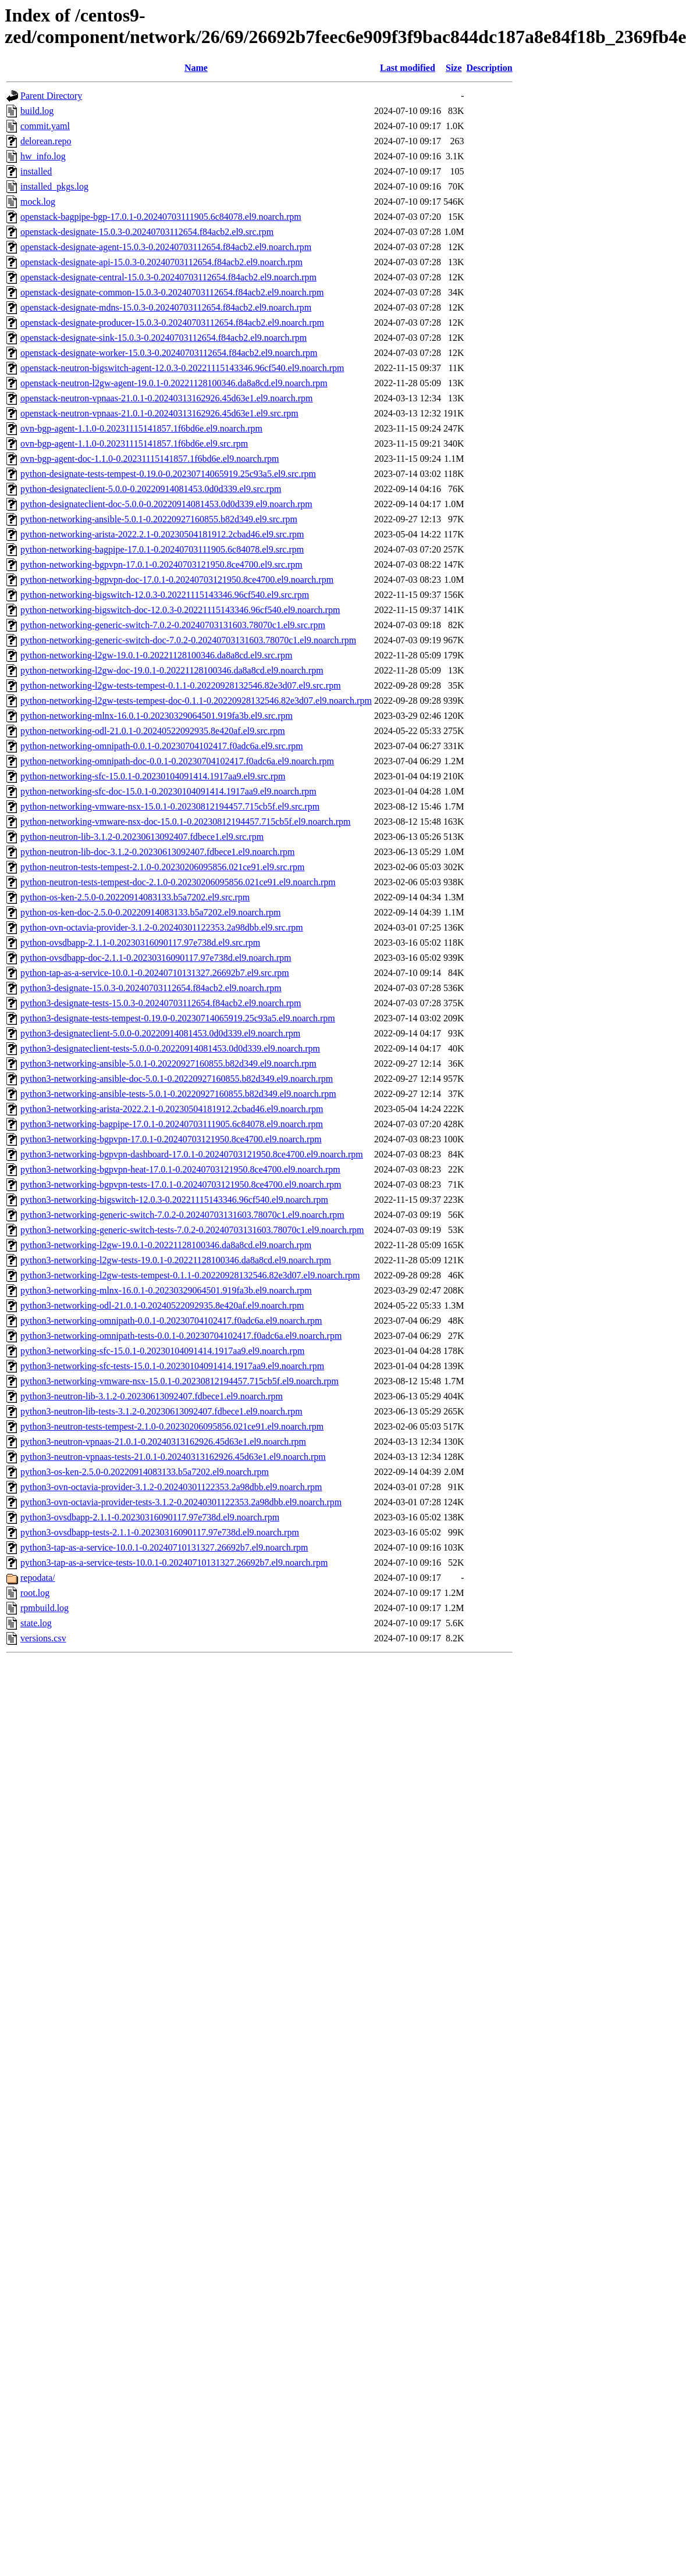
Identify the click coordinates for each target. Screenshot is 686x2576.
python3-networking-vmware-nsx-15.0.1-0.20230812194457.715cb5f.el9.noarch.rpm (179, 1381)
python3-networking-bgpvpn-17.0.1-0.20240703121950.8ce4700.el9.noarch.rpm (171, 1139)
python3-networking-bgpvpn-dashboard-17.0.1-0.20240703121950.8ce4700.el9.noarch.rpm (191, 1154)
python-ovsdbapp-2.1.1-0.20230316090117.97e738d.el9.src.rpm (140, 942)
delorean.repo (46, 141)
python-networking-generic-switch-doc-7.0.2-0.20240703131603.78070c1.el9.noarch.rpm (188, 640)
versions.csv (43, 1638)
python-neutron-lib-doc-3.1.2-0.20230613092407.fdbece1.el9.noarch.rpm (157, 852)
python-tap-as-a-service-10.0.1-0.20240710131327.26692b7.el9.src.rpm (154, 973)
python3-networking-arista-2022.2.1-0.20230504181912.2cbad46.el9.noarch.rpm (171, 1109)
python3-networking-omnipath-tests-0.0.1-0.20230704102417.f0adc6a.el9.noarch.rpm (181, 1336)
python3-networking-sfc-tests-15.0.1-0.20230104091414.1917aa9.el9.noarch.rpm (172, 1366)
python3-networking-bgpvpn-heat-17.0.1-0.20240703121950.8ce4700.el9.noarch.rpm (180, 1169)
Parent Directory (51, 96)
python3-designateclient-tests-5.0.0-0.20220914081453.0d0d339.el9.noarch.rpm (170, 1048)
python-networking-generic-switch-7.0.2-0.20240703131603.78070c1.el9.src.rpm (172, 625)
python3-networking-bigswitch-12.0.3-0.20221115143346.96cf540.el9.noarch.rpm (174, 1200)
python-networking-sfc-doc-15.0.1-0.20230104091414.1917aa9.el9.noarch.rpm (168, 791)
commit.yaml (45, 126)
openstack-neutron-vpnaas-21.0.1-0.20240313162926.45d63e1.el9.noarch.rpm (166, 398)
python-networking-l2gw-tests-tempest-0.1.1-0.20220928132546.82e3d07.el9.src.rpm (180, 685)
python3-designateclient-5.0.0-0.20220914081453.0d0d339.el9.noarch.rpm (160, 1033)
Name (196, 68)
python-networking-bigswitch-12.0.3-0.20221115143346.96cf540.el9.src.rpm (164, 595)
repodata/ (37, 1578)
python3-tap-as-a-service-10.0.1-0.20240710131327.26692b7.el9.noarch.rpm (164, 1547)
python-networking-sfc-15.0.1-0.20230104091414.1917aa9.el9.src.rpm (152, 776)
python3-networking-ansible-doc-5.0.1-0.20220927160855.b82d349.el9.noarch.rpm (176, 1079)
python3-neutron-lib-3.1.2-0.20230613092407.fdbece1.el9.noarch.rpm (151, 1396)
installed (36, 171)
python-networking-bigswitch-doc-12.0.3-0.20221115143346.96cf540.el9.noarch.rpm (180, 610)
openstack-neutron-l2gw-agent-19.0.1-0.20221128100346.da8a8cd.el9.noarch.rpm (174, 383)
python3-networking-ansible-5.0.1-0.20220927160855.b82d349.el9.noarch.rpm (168, 1063)
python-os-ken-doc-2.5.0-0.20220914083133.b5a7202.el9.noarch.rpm (150, 912)
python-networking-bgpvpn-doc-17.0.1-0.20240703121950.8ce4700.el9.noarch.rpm (176, 580)
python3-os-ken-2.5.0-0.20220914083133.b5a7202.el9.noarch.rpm (144, 1472)
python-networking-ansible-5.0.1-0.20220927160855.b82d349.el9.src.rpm (158, 519)
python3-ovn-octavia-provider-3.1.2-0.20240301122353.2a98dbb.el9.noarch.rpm (171, 1487)
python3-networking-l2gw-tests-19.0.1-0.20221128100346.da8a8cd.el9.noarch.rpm (175, 1260)
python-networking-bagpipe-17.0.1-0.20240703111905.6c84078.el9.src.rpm (162, 549)
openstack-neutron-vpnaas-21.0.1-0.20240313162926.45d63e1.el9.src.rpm (159, 413)
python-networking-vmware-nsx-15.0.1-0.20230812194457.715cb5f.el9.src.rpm (169, 806)
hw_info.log (43, 156)
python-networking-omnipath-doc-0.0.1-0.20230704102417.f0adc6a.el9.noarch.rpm (177, 761)
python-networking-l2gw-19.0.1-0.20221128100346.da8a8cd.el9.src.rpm (156, 655)
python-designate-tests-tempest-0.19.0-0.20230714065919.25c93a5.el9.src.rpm (168, 474)
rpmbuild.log (44, 1608)
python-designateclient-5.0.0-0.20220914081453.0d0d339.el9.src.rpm (150, 489)
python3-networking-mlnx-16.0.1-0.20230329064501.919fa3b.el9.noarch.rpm (166, 1290)
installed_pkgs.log (54, 186)
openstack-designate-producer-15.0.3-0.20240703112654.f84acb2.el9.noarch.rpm (172, 322)
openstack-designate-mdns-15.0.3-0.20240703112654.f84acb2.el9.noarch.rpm (165, 307)
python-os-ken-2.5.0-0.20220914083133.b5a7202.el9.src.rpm (135, 897)
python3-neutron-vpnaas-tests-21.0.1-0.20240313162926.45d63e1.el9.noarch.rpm (173, 1457)
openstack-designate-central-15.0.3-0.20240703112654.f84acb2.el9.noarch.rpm (168, 277)
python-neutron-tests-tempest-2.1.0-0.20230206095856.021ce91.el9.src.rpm (162, 867)
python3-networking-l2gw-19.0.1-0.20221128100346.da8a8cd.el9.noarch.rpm (165, 1245)
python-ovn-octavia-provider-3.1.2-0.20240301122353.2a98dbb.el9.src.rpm (161, 927)
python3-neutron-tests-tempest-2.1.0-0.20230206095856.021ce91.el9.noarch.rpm (172, 1426)
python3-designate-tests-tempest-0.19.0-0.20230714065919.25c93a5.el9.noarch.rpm (177, 1018)
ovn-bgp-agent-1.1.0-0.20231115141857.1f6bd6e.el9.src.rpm (134, 443)
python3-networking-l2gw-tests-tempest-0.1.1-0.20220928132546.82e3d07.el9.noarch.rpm (190, 1275)
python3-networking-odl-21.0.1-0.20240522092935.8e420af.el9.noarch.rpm (162, 1305)
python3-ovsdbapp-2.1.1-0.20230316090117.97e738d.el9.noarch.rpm (149, 1517)
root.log (34, 1593)
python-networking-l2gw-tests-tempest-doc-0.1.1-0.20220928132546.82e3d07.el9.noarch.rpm (196, 701)
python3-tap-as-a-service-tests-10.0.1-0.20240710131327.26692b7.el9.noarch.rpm (174, 1562)
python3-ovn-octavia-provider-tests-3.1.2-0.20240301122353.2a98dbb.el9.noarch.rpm (181, 1502)
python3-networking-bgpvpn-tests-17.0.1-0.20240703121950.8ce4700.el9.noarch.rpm (180, 1184)
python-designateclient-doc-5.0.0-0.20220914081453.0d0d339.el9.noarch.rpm (166, 504)
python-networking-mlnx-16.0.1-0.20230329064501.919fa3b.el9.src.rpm (156, 716)
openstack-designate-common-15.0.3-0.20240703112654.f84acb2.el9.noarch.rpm (172, 292)
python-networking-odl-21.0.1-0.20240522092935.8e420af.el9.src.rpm (152, 731)
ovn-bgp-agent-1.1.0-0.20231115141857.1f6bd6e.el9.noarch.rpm (141, 428)
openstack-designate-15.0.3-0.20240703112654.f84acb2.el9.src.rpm (146, 232)
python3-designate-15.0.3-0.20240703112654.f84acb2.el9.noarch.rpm (151, 988)
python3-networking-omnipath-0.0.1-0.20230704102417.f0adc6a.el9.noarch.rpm (171, 1321)
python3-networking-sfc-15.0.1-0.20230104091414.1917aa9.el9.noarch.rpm (162, 1351)
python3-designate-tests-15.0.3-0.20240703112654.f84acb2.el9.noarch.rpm (160, 1003)
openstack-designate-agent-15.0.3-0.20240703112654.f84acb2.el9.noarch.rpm (165, 247)
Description (490, 68)
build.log (37, 111)
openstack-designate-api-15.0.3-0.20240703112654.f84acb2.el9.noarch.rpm (161, 262)
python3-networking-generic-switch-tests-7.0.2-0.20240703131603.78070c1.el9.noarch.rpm (192, 1230)
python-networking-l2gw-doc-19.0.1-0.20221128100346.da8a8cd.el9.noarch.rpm (172, 670)
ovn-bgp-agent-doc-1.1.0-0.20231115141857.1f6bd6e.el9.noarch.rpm (149, 459)
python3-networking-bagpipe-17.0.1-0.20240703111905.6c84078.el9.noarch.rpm (171, 1124)
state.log (36, 1623)
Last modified (407, 68)
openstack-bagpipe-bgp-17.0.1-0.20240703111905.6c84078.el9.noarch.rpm (160, 217)
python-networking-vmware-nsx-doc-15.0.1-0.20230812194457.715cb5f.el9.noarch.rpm (185, 821)
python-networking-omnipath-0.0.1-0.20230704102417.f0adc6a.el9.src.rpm (161, 746)
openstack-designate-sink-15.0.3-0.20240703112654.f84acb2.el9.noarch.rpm (163, 338)
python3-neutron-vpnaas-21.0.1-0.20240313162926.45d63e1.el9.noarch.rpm (163, 1441)
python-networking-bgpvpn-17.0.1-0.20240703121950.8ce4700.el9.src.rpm (161, 564)
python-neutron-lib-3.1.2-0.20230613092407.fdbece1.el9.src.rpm (142, 837)
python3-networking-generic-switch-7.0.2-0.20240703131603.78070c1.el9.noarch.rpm (182, 1215)
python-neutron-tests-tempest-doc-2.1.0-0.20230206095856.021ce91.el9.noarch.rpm (178, 882)
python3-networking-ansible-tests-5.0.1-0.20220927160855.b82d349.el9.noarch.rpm (178, 1094)
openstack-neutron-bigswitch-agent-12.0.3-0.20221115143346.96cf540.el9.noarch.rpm (182, 368)
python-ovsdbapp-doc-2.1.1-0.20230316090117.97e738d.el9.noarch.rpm (156, 958)
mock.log (37, 201)
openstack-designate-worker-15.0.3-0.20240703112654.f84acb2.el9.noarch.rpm (169, 353)
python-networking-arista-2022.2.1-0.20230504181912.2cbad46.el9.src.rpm (162, 534)
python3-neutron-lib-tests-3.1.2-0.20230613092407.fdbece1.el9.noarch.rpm (161, 1411)
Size (454, 68)
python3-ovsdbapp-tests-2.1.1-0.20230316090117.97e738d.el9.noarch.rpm (159, 1532)
